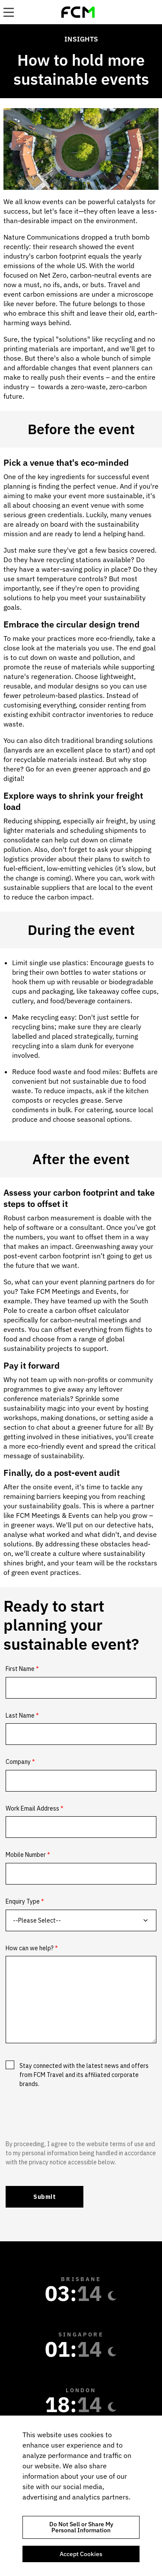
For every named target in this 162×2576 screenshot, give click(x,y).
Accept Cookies (81, 2554)
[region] (81, 2496)
